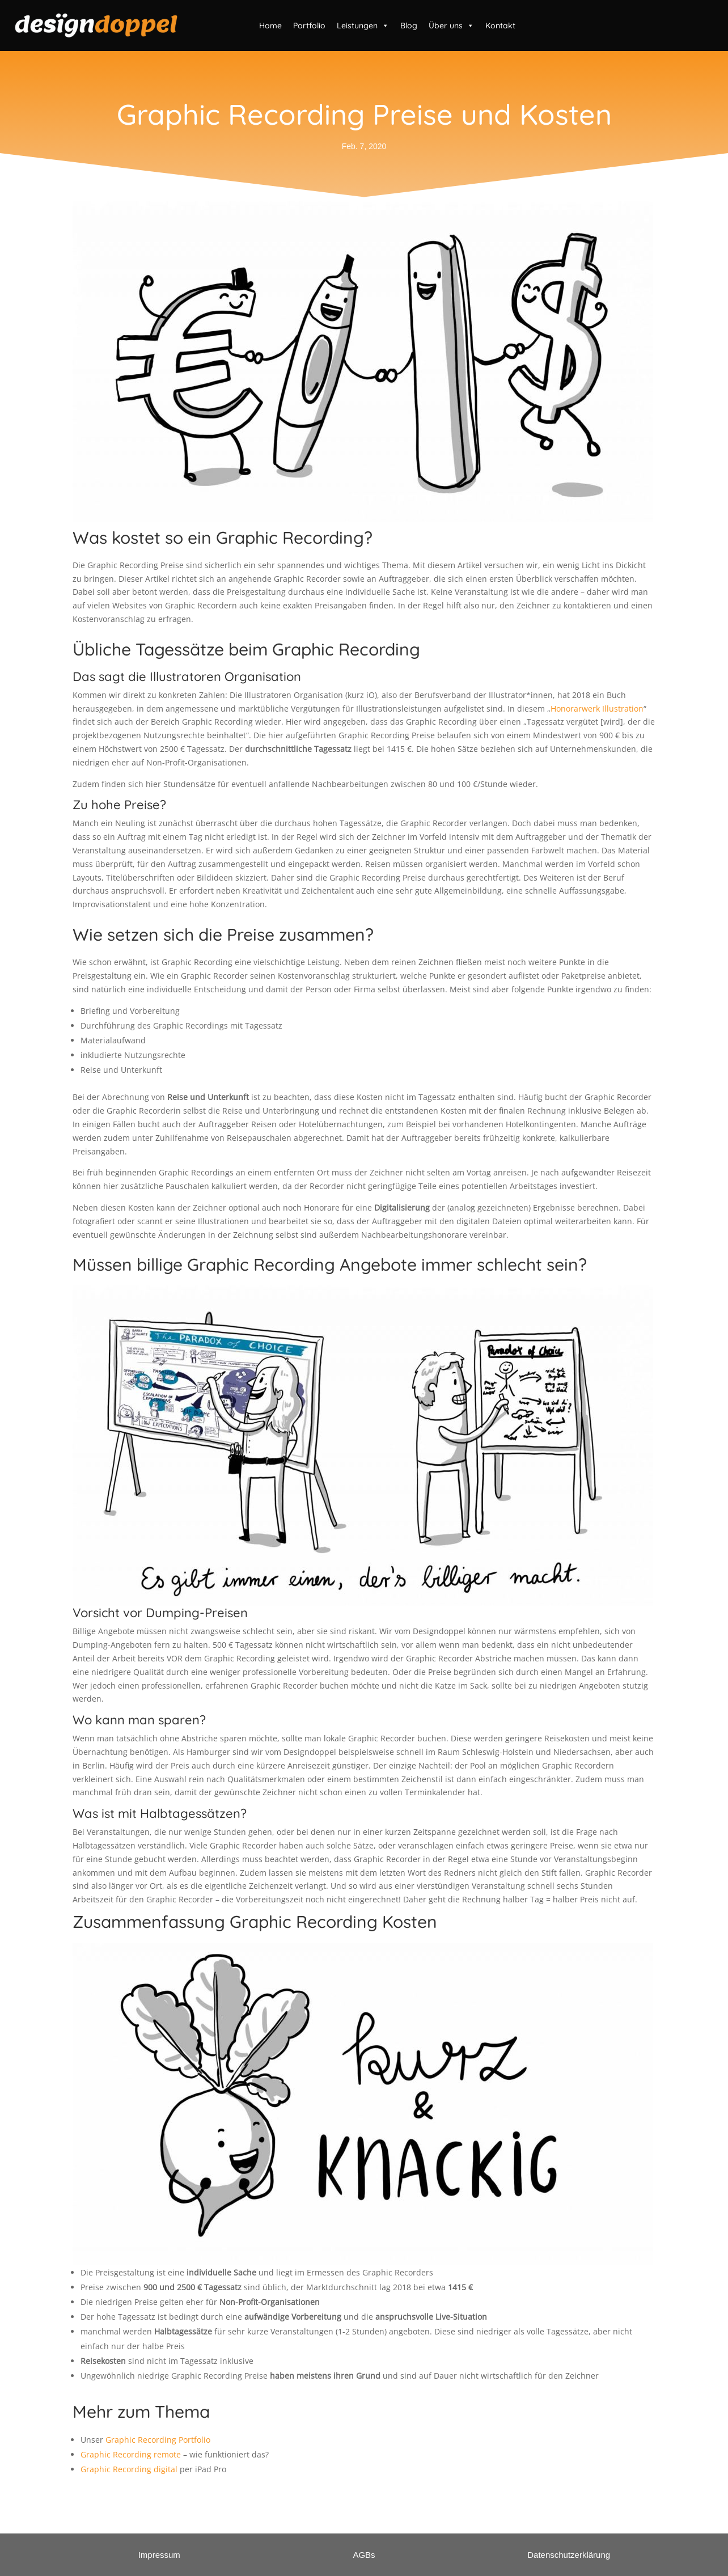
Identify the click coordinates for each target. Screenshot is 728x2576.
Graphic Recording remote (131, 2454)
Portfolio (309, 25)
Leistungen (363, 25)
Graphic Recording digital (129, 2469)
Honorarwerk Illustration (597, 708)
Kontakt (500, 25)
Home (270, 25)
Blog (408, 25)
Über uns (451, 25)
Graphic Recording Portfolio (157, 2439)
